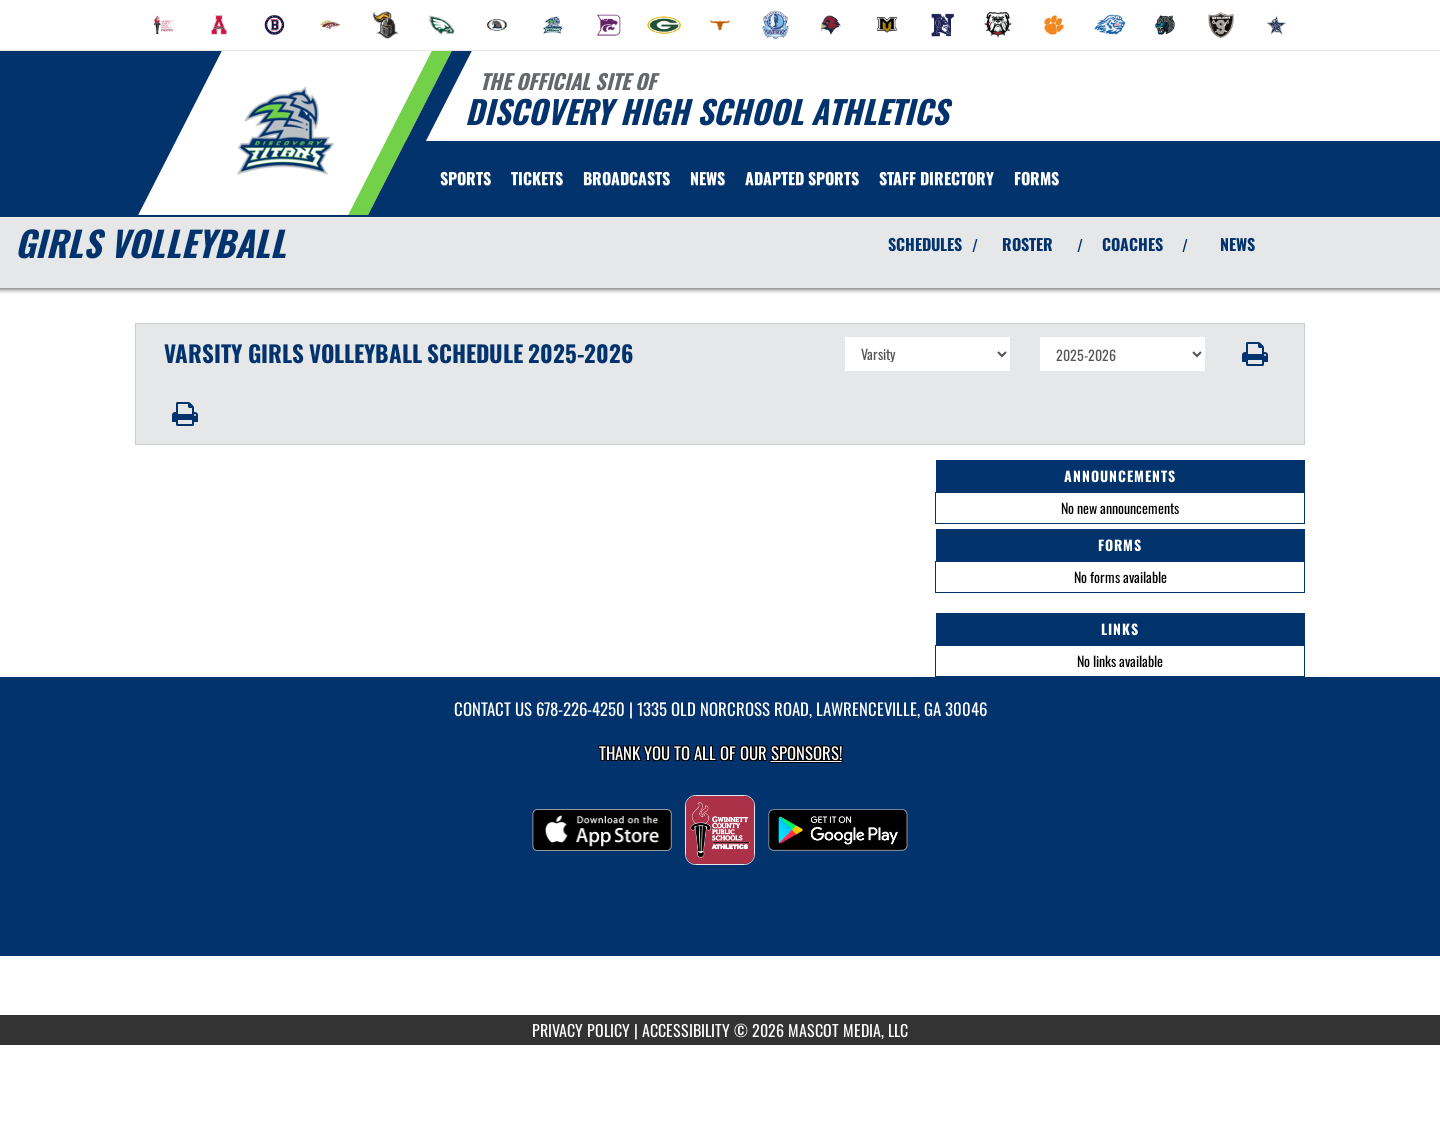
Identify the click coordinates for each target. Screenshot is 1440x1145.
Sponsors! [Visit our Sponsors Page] (806, 752)
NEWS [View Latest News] (1237, 244)
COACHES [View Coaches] (1132, 244)
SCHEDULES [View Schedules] (925, 244)
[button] (1255, 354)
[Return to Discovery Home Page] (285, 131)
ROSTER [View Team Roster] (1027, 244)
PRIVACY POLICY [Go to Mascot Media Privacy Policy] (581, 1030)
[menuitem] (164, 25)
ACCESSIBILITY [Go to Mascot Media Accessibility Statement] (686, 1030)
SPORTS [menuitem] (465, 178)
